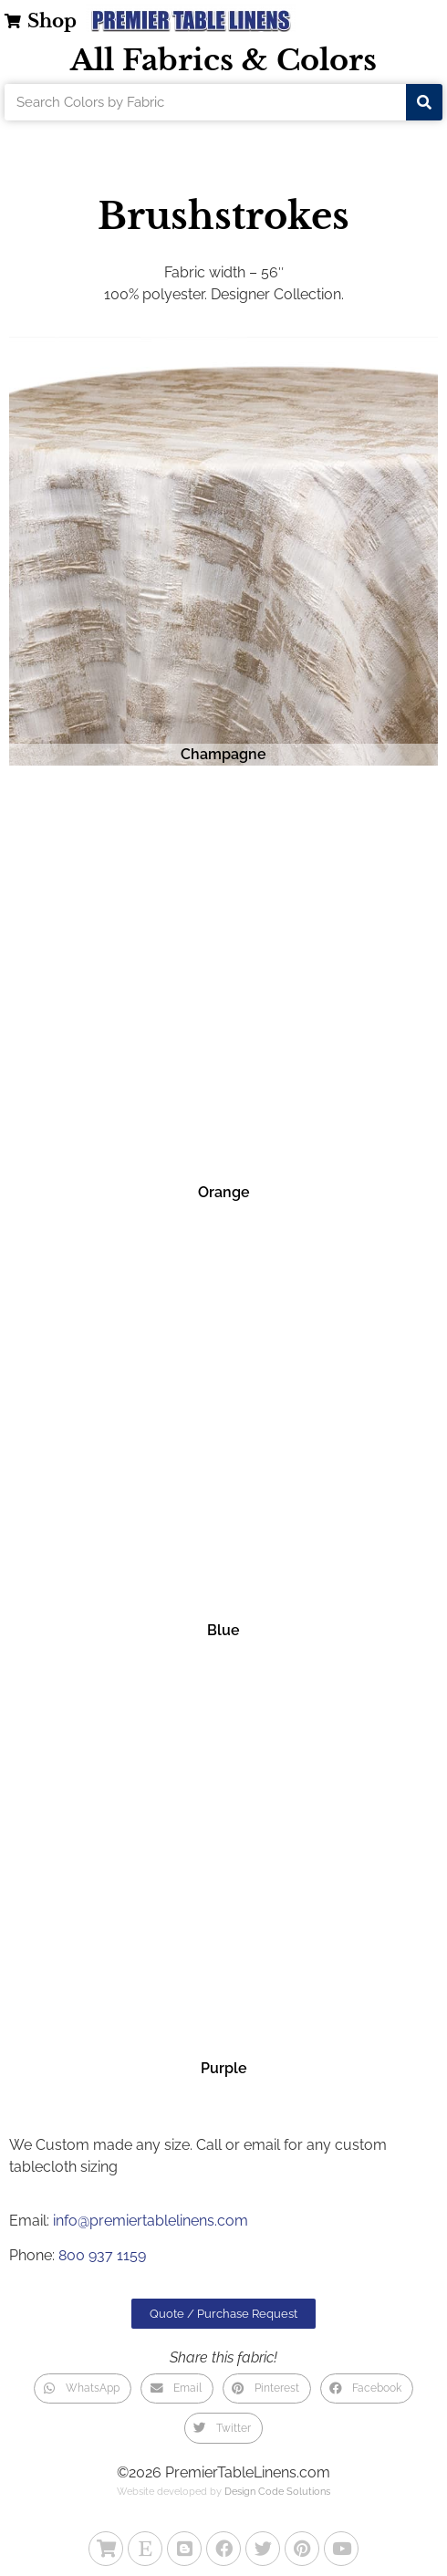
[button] (82, 2388)
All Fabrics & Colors (223, 60)
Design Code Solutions (277, 2492)
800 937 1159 (102, 2255)
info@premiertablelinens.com (150, 2220)
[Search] (424, 102)
